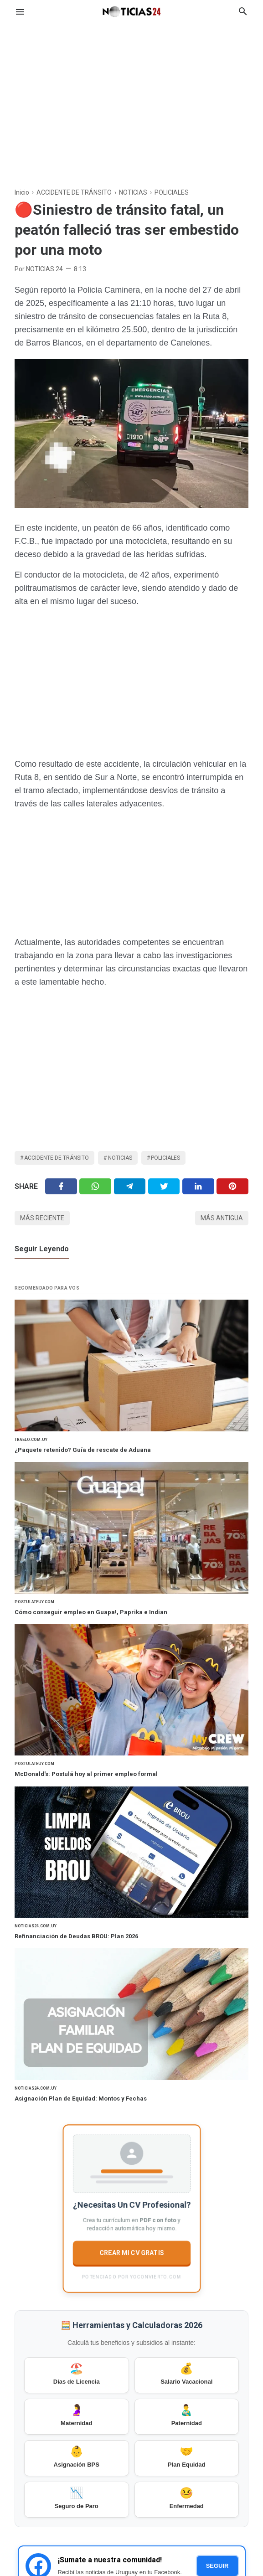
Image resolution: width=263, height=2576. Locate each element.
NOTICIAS (120, 1158)
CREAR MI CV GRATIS (131, 2252)
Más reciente (42, 1218)
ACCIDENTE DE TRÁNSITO (56, 1158)
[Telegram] (130, 1186)
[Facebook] (61, 1186)
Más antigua (222, 1218)
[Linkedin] (198, 1186)
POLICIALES (165, 1158)
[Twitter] (95, 1186)
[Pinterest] (232, 1186)
